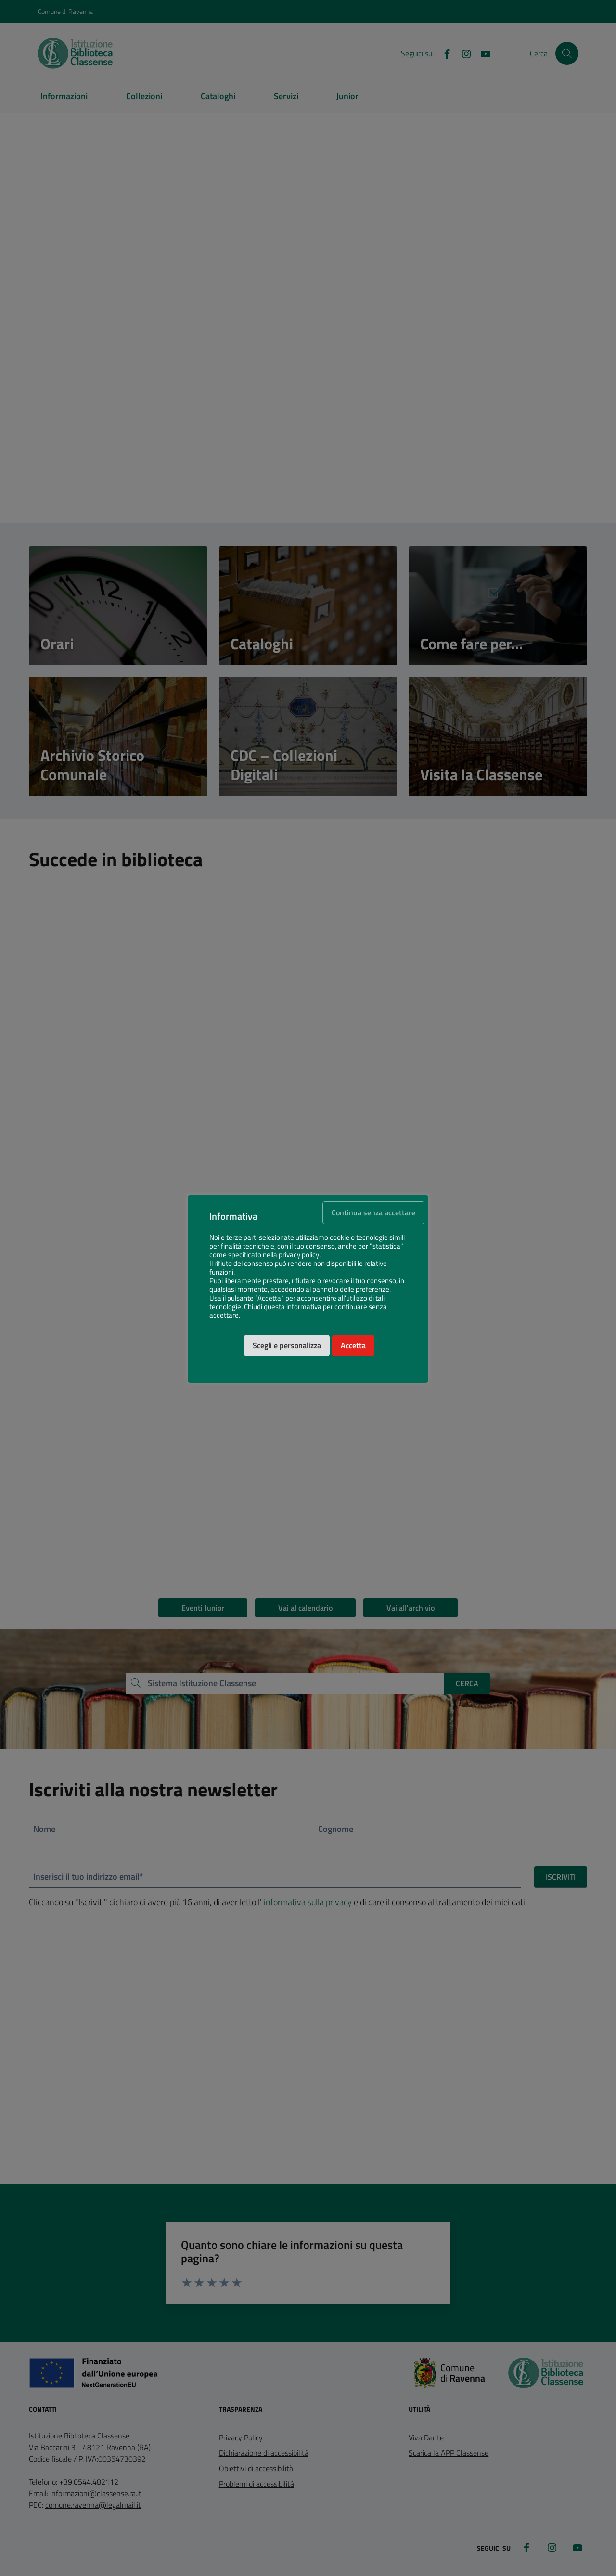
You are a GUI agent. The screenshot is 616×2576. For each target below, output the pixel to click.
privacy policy (299, 1259)
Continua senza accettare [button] (373, 1217)
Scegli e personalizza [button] (287, 1349)
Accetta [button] (353, 1349)
